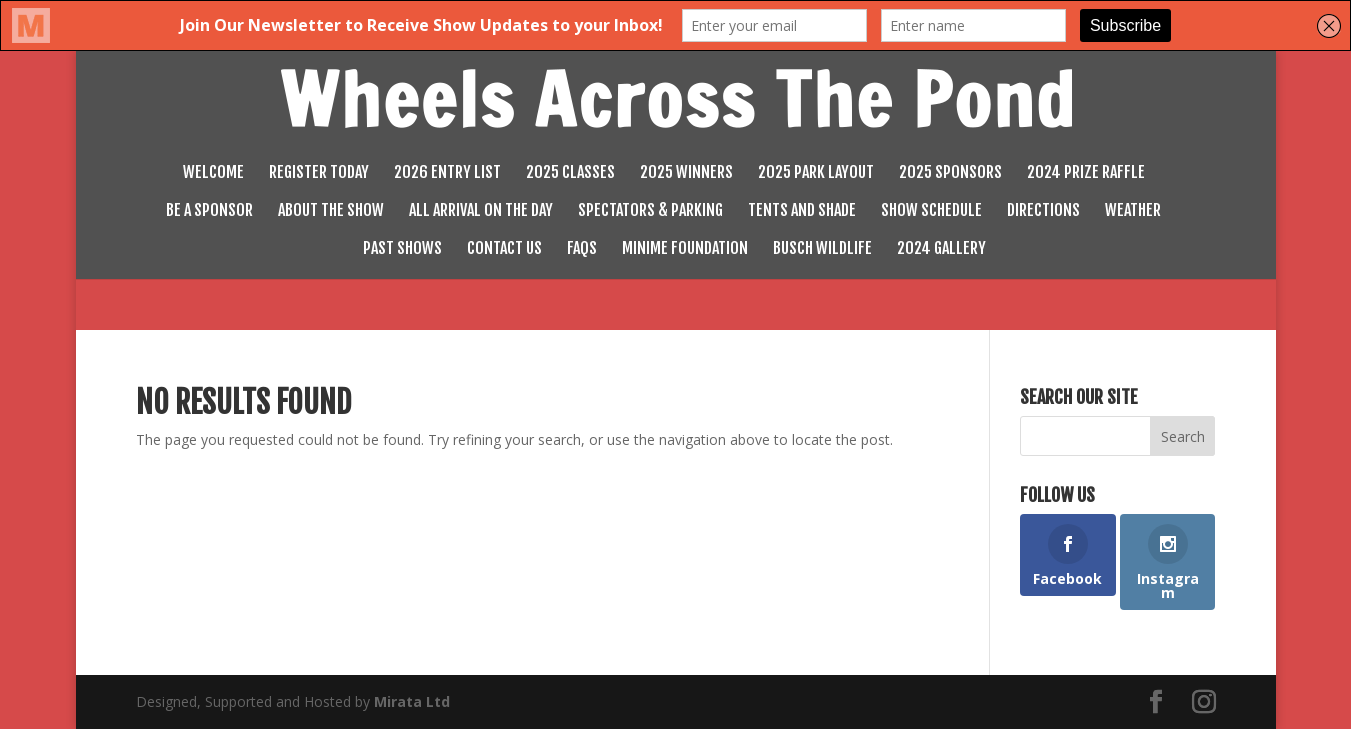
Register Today (319, 173)
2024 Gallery (941, 249)
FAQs (582, 249)
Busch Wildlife (822, 249)
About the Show (331, 211)
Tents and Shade (802, 211)
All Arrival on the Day (481, 211)
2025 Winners (686, 173)
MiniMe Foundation (685, 249)
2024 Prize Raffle (1086, 173)
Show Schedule (931, 211)
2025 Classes (570, 173)
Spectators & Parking (650, 211)
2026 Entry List (447, 173)
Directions (1043, 211)
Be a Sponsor (209, 211)
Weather (1133, 211)
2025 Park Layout (816, 173)
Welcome (213, 173)
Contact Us (504, 249)
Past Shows (402, 249)
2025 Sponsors (950, 173)
